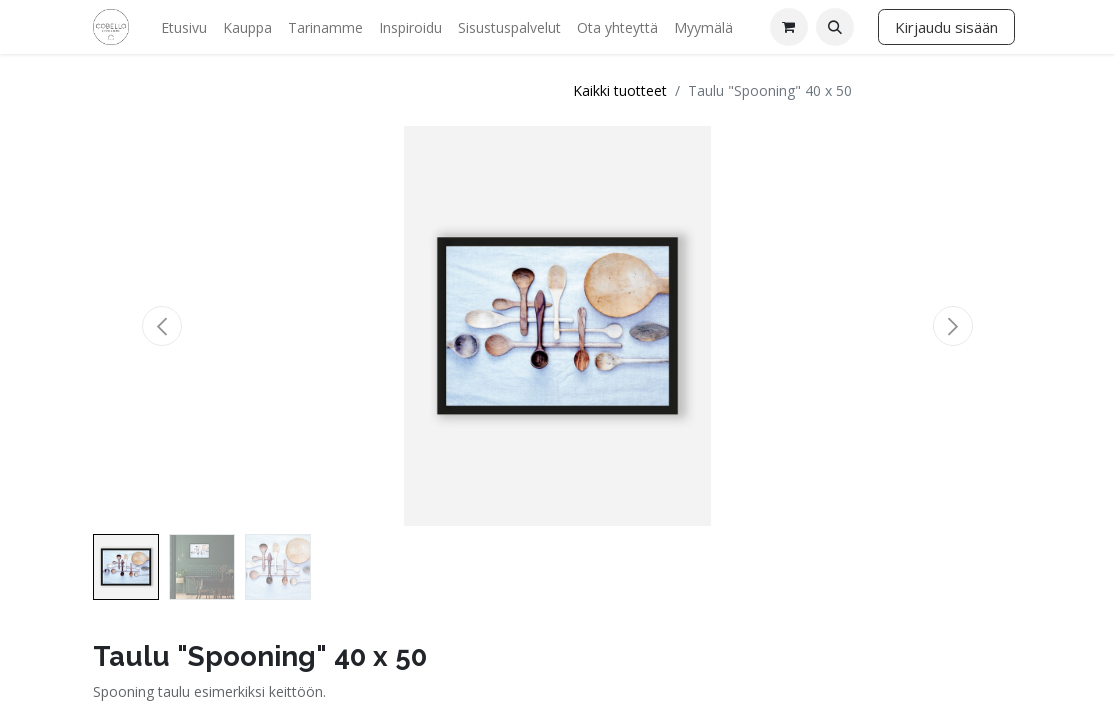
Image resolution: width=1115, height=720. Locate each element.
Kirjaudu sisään (946, 27)
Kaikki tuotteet (620, 90)
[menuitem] (184, 27)
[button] (835, 27)
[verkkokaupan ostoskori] (789, 27)
